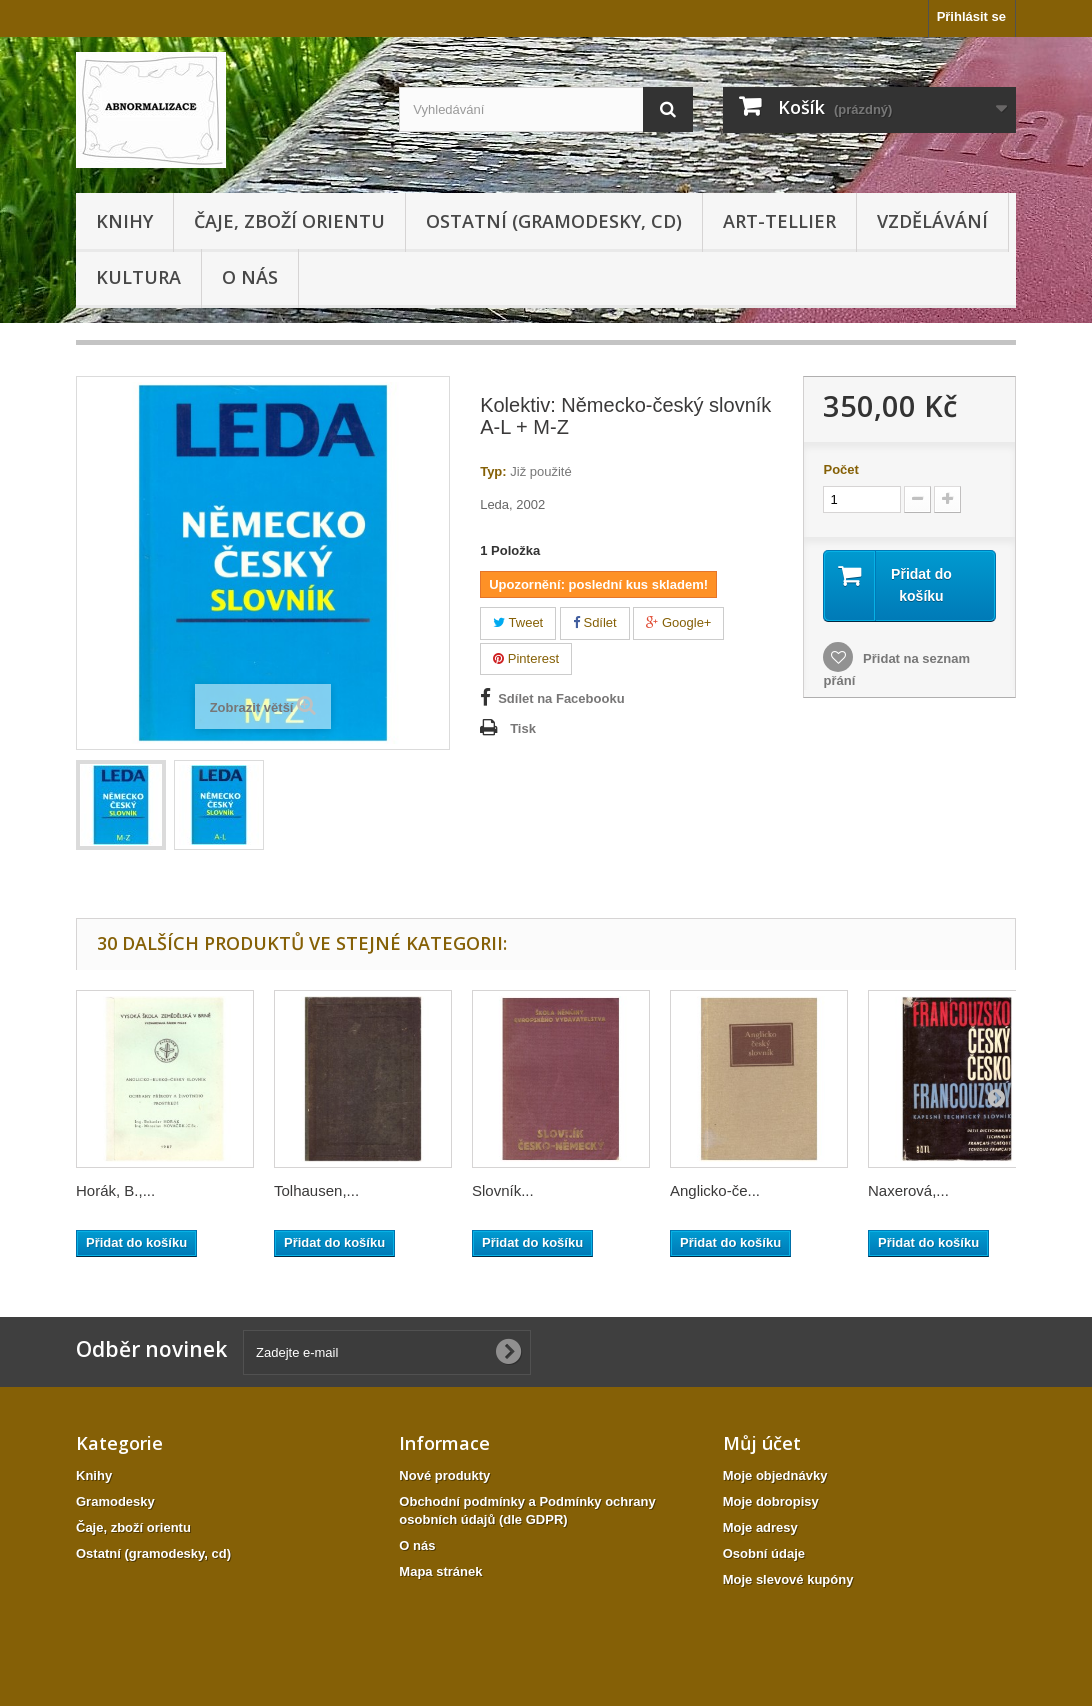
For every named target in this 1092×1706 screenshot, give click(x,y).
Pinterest (526, 658)
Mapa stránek (440, 1571)
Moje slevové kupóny (788, 1579)
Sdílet (595, 622)
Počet (840, 469)
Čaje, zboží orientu (289, 221)
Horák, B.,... (115, 1190)
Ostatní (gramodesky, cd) (554, 221)
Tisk (523, 728)
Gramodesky (115, 1501)
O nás (250, 277)
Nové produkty (444, 1475)
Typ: (493, 471)
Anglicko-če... (715, 1190)
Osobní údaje (764, 1553)
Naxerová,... (908, 1190)
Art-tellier (779, 221)
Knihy (124, 221)
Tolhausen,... (316, 1190)
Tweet (518, 622)
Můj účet (762, 1443)
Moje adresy (760, 1527)
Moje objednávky (775, 1475)
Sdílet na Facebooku (561, 698)
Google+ (678, 622)
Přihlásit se (971, 16)
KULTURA (138, 277)
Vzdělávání (932, 221)
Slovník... (503, 1190)
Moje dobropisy (771, 1501)
